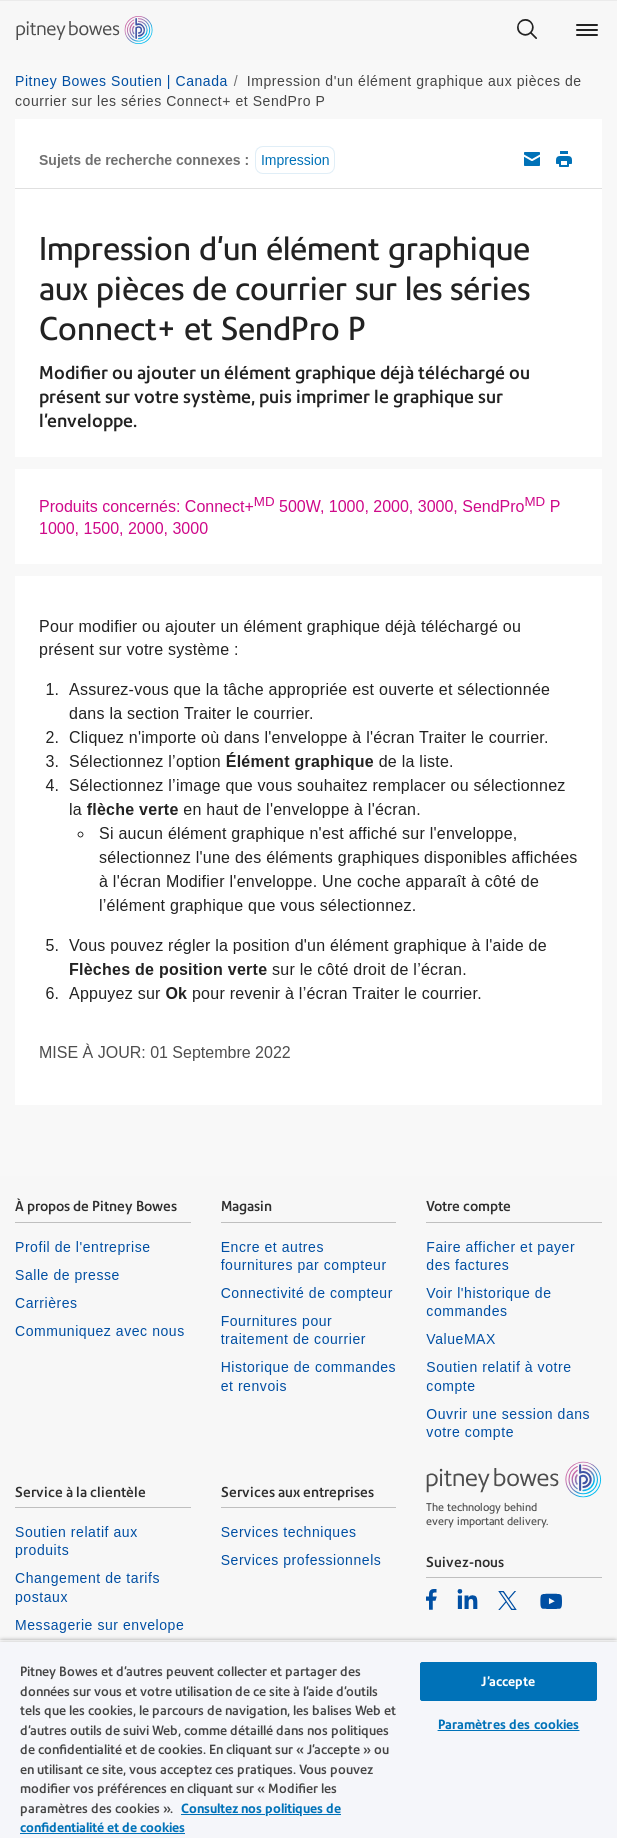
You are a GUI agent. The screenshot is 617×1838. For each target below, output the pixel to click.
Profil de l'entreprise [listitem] (83, 1247)
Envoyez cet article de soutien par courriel (532, 159)
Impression (295, 160)
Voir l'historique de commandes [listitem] (488, 1302)
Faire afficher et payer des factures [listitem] (500, 1256)
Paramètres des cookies (509, 1724)
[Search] (527, 30)
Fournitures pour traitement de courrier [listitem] (293, 1330)
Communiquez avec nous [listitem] (100, 1331)
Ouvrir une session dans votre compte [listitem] (508, 1423)
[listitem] (431, 1599)
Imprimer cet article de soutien (564, 159)
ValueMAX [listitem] (461, 1339)
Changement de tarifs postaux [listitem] (87, 1587)
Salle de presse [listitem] (67, 1275)
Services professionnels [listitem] (301, 1560)
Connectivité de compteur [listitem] (307, 1293)
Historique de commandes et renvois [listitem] (309, 1376)
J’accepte (508, 1681)
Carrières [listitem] (46, 1303)
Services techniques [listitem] (289, 1532)
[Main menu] (587, 30)
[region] (308, 1739)
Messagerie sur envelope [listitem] (99, 1625)
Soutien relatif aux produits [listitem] (76, 1541)
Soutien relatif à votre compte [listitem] (498, 1376)
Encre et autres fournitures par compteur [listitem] (304, 1256)
